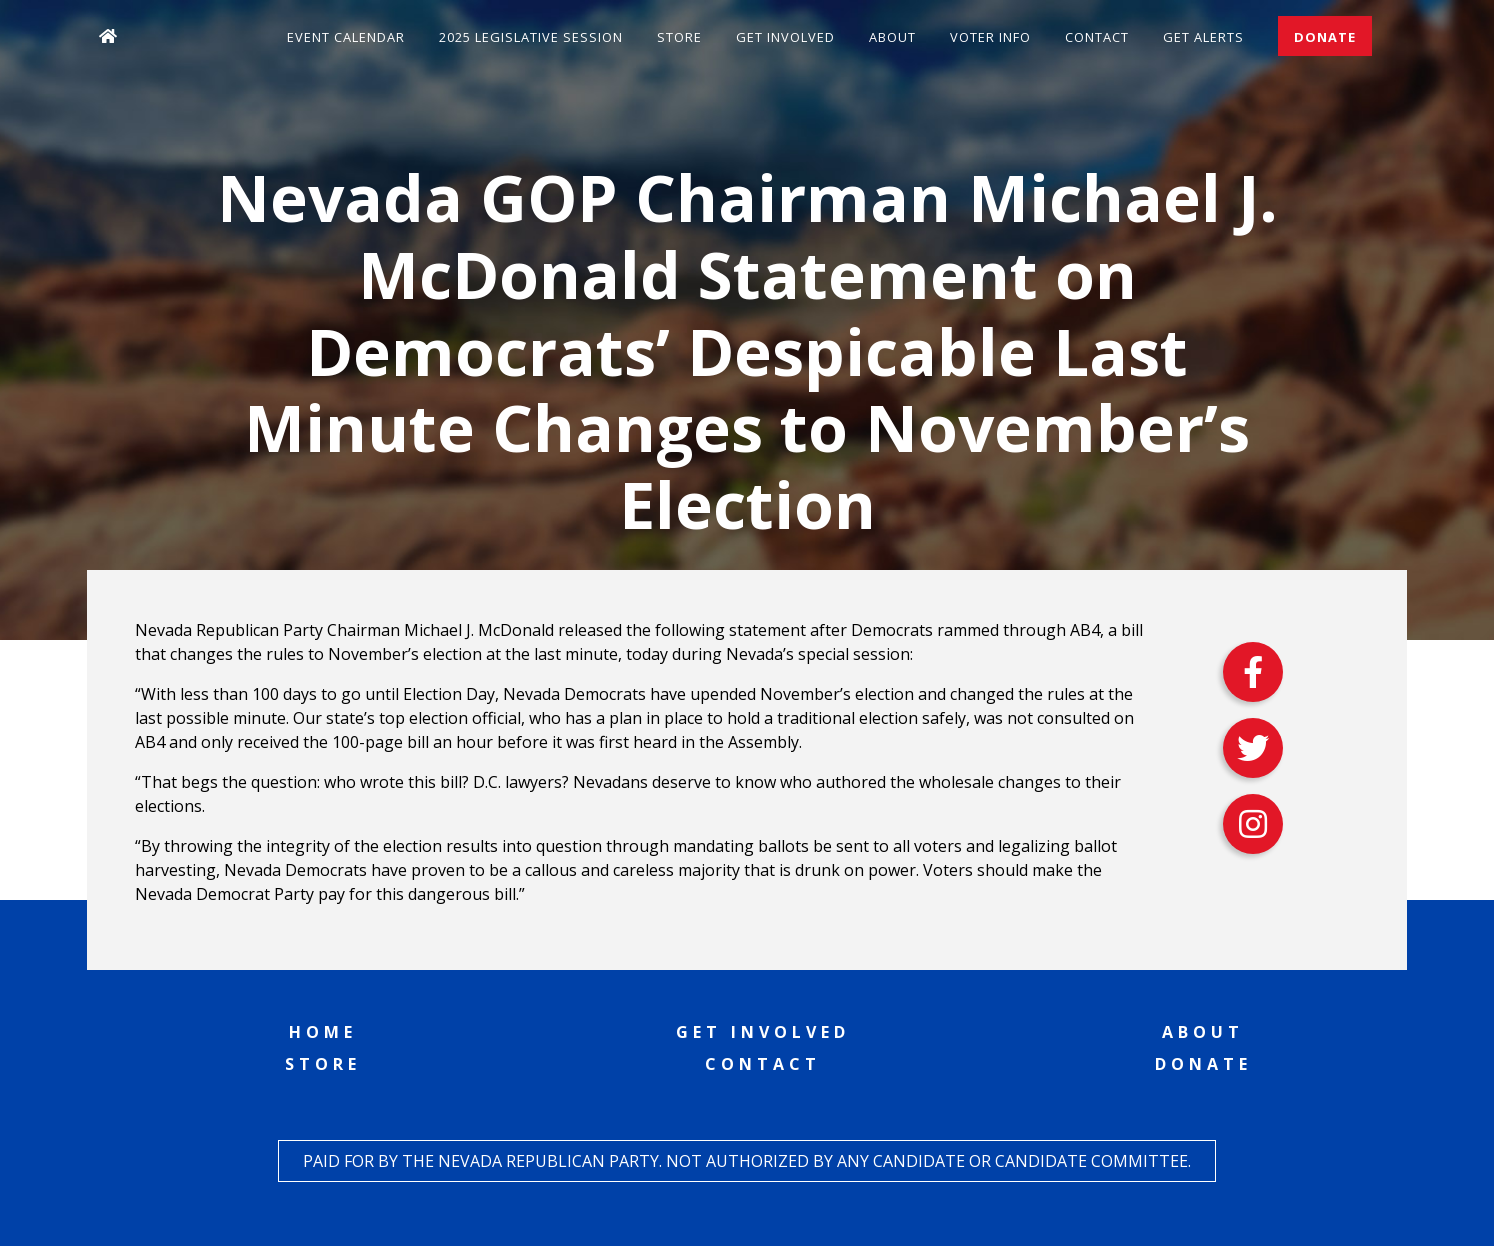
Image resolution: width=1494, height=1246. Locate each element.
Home (323, 1032)
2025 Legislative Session (531, 37)
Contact (1097, 37)
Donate (1325, 37)
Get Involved (785, 37)
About (892, 37)
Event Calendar (346, 37)
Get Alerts (1203, 37)
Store (679, 37)
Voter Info (990, 37)
